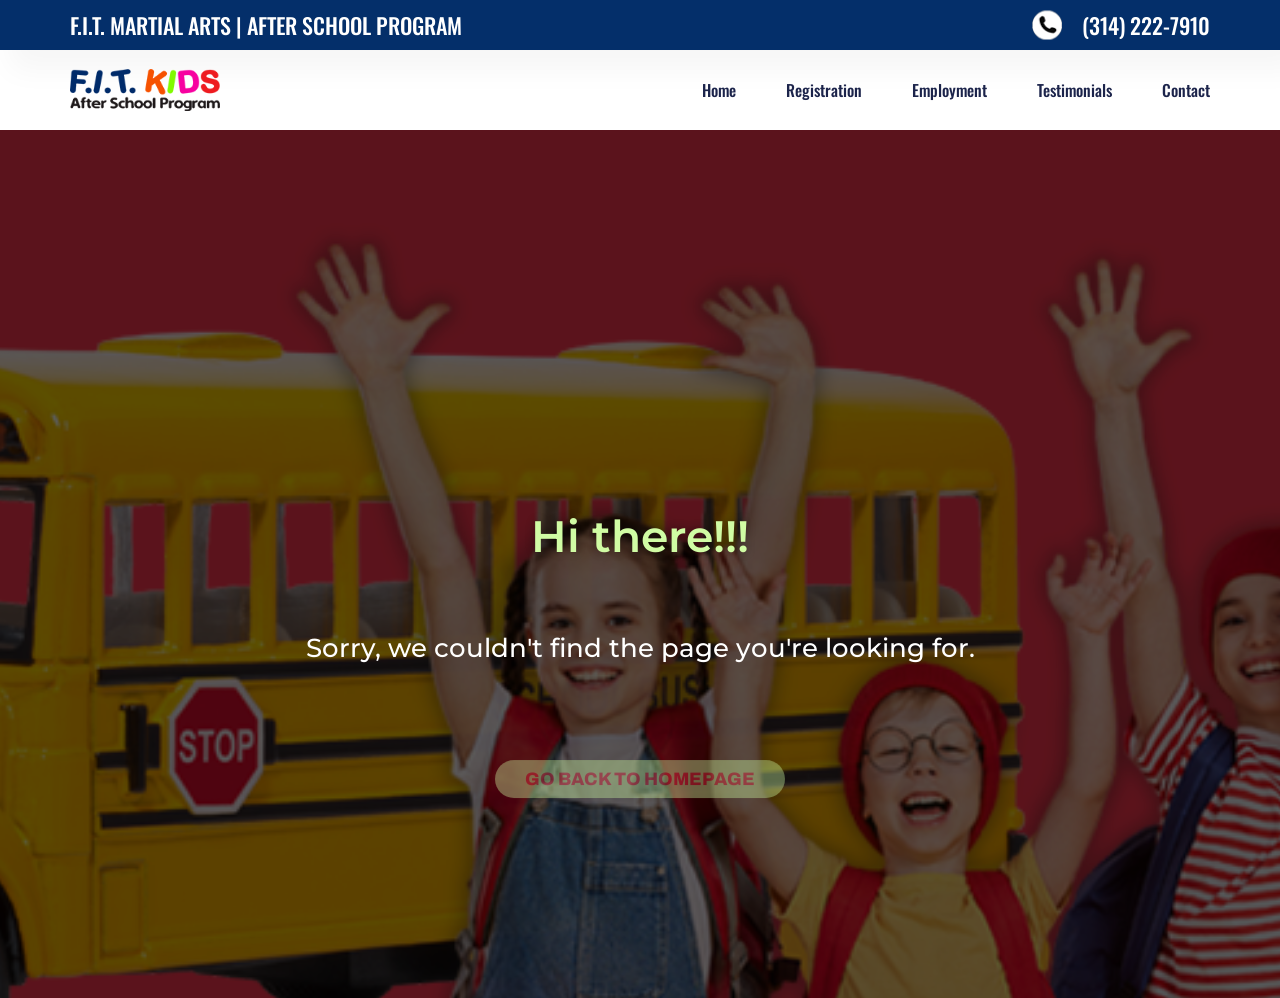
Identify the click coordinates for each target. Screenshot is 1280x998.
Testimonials (1074, 90)
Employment (949, 90)
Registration (824, 90)
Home (719, 90)
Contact (1186, 90)
